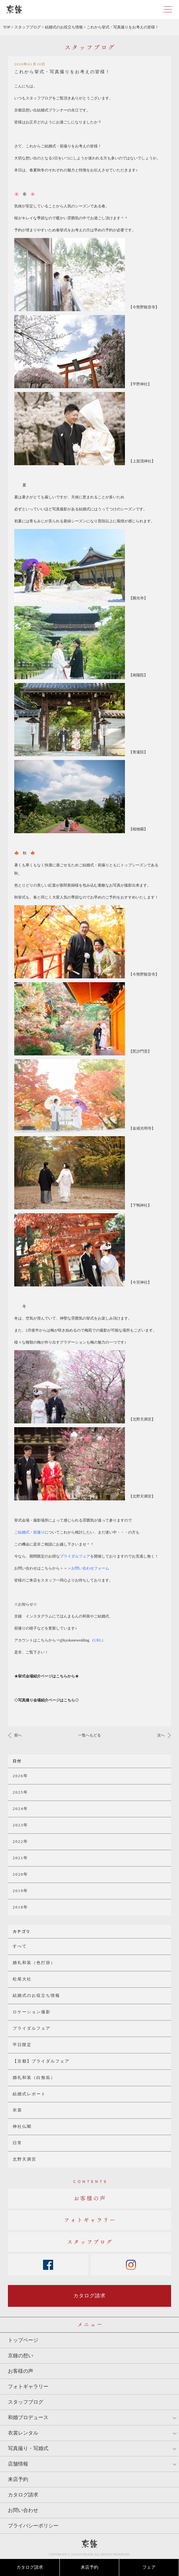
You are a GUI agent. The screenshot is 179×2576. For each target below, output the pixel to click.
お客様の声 (20, 2371)
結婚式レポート (29, 2094)
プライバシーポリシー (33, 2525)
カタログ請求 (29, 2567)
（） (97, 1640)
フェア (149, 2567)
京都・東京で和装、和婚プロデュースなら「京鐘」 (14, 9)
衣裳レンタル (23, 2433)
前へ (18, 1735)
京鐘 (89, 2543)
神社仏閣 (22, 2126)
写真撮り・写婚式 (28, 2448)
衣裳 (17, 2110)
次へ (161, 1735)
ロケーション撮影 (32, 2011)
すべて (20, 1946)
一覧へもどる (89, 1735)
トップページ (23, 2340)
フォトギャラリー (28, 2386)
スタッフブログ (25, 2402)
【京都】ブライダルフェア (41, 2061)
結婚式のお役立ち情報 (36, 1995)
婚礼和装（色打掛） (34, 1962)
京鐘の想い (20, 2355)
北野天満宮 (24, 2159)
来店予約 (89, 2567)
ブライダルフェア (32, 2028)
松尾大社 (22, 1979)
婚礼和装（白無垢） (34, 2077)
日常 (17, 2142)
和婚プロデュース (28, 2417)
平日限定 (22, 2044)
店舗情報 (18, 2463)
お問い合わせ (23, 2510)
